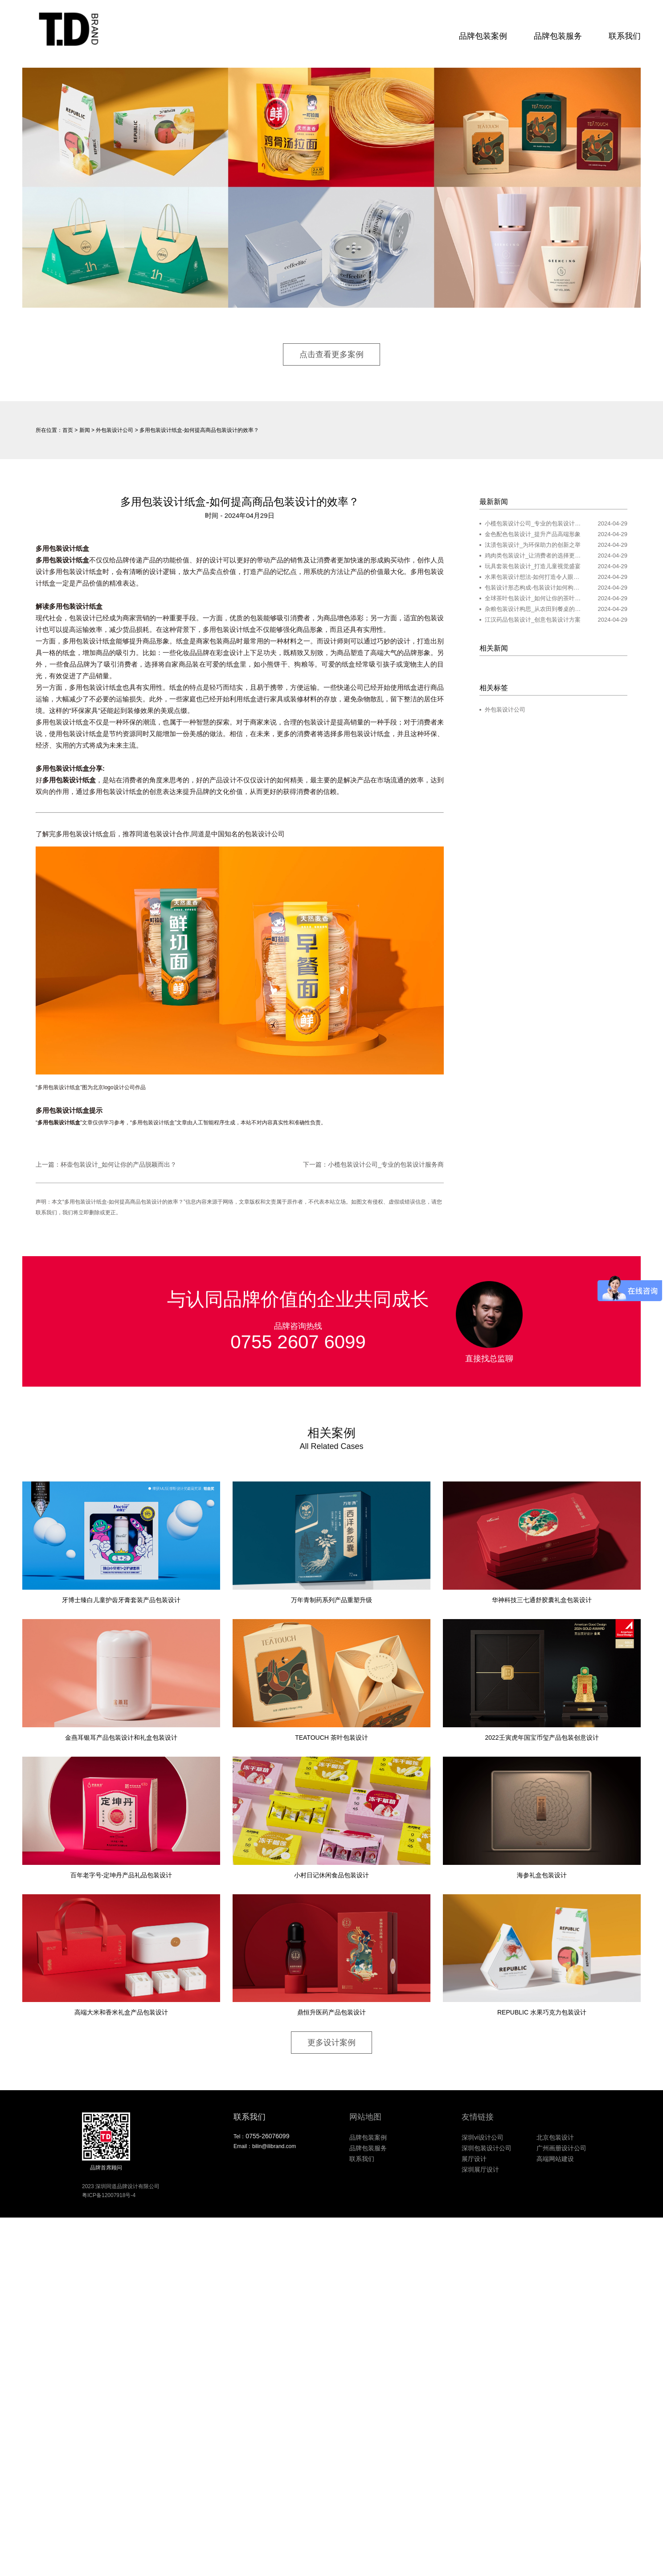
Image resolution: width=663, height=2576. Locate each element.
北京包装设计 (555, 2137)
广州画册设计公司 (561, 2148)
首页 (67, 430)
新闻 (84, 430)
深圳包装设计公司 (487, 2148)
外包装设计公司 (114, 430)
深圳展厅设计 (480, 2169)
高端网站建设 (555, 2158)
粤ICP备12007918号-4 (108, 2195)
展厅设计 (474, 2158)
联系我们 (625, 36)
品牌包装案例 (483, 36)
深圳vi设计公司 (482, 2137)
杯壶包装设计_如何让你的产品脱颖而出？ (118, 1164)
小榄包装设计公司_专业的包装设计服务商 (386, 1164)
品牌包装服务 (558, 36)
